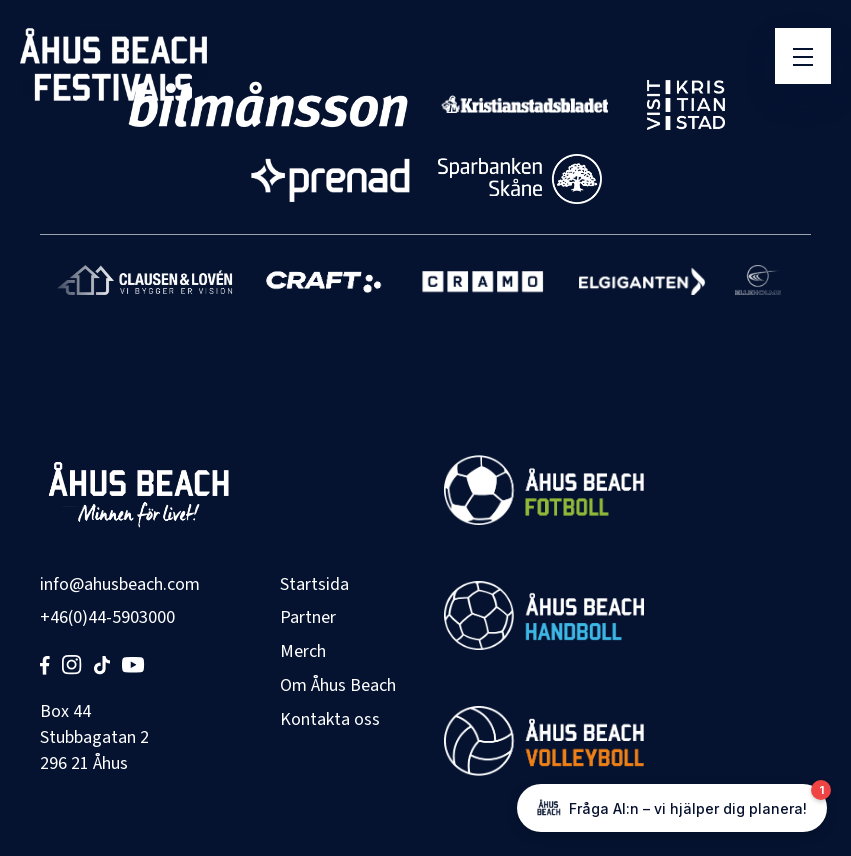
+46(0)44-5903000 (107, 617)
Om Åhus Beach (338, 685)
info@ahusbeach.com (120, 584)
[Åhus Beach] (113, 64)
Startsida (314, 584)
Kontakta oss (330, 719)
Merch (303, 651)
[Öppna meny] (803, 56)
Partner (308, 617)
